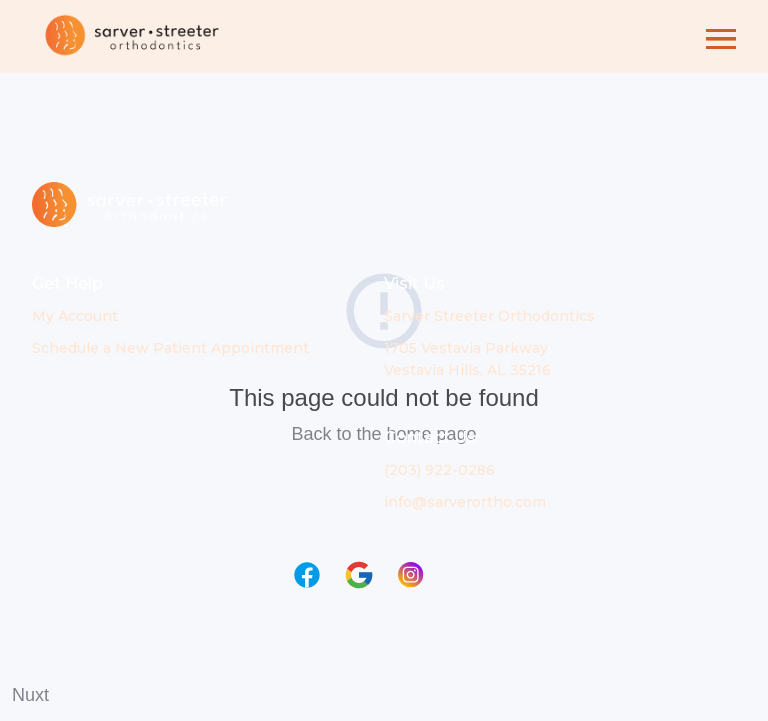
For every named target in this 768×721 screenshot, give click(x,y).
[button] (721, 36)
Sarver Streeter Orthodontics (489, 316)
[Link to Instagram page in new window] (411, 575)
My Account (75, 316)
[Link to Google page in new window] (359, 575)
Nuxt (30, 695)
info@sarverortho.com (465, 502)
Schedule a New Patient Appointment (170, 348)
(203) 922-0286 (439, 470)
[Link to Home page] (132, 36)
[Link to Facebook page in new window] (307, 575)
